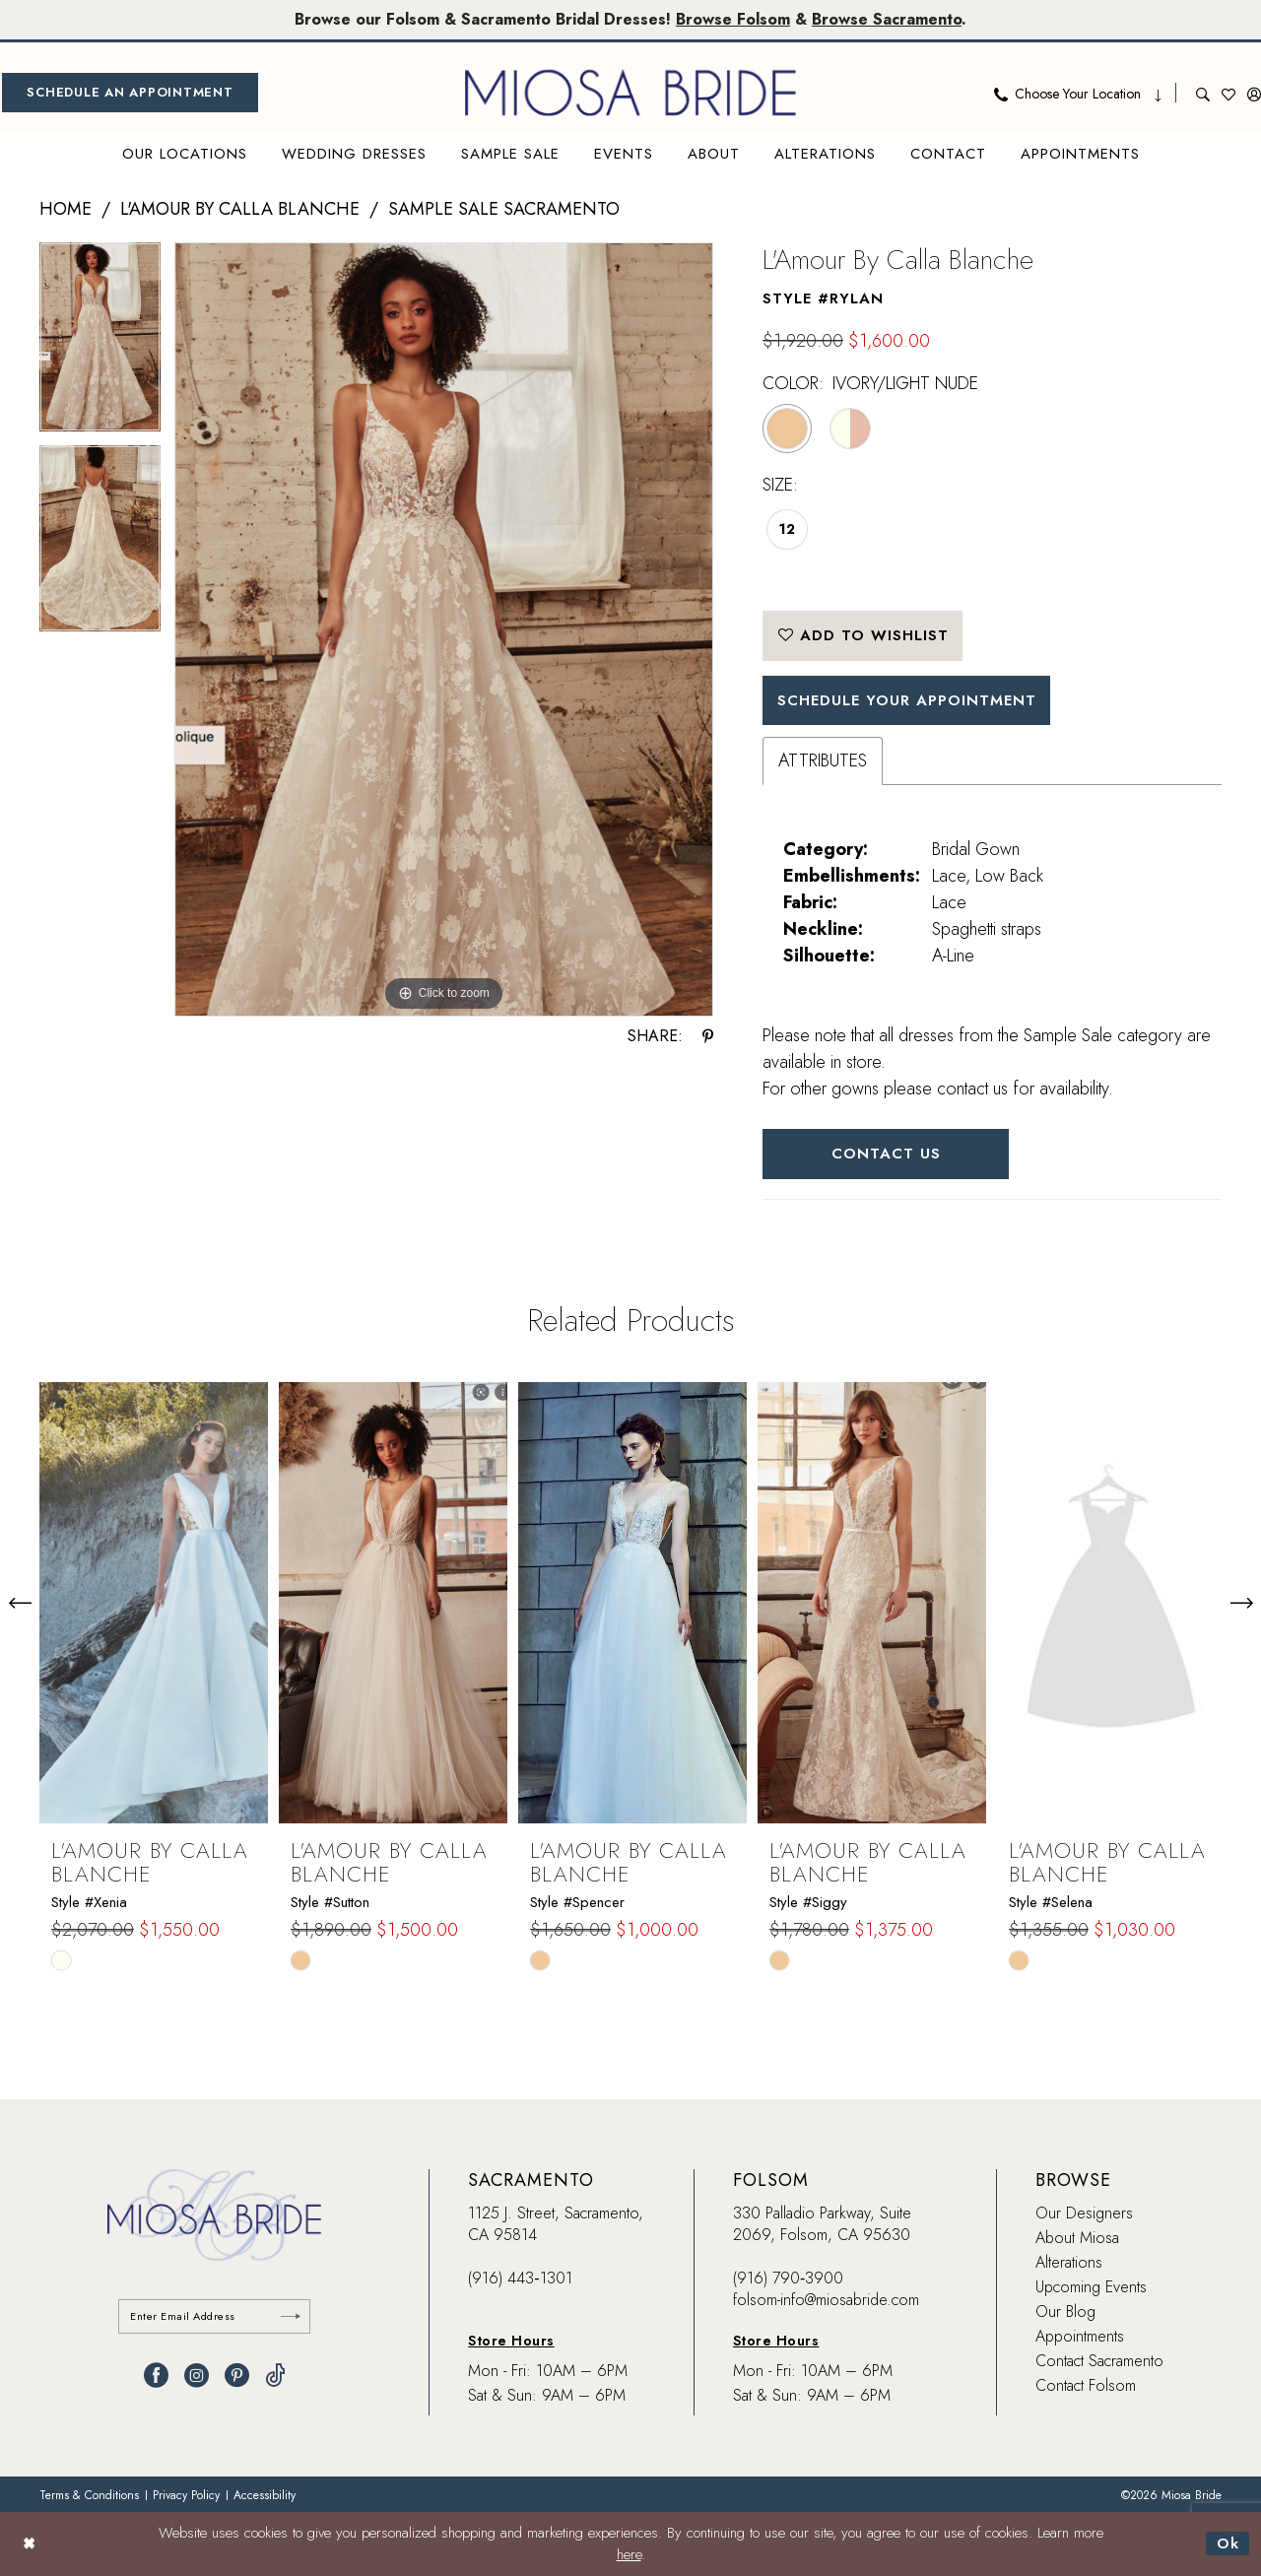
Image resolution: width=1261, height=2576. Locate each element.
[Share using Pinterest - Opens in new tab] (707, 1036)
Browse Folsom (733, 19)
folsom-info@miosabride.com (826, 2299)
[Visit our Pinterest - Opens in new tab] (237, 2375)
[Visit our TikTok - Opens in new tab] (275, 2375)
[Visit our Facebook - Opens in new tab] (156, 2375)
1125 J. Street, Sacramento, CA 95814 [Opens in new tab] (555, 2224)
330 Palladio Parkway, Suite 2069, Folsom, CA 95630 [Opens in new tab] (822, 2224)
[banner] (630, 92)
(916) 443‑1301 (519, 2278)
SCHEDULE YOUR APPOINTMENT (906, 700)
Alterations (1068, 2262)
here (629, 2555)
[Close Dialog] (29, 2544)
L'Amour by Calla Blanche (240, 209)
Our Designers (1084, 2213)
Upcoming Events (1091, 2287)
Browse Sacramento (887, 19)
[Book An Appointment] (130, 92)
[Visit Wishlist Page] (1228, 92)
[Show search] (1203, 92)
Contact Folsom (1085, 2385)
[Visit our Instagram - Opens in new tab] (196, 2375)
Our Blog (1065, 2311)
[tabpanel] (100, 343)
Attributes (822, 760)
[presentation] (153, 1602)
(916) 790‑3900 (788, 2278)
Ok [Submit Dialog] (1228, 2543)
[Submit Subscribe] (290, 2316)
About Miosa (1077, 2237)
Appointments (1079, 2336)
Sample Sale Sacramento (504, 209)
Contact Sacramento (1099, 2360)
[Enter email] (214, 2316)
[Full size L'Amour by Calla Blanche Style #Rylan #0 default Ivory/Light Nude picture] (443, 630)
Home (65, 209)
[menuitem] (130, 92)
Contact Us (886, 1153)
